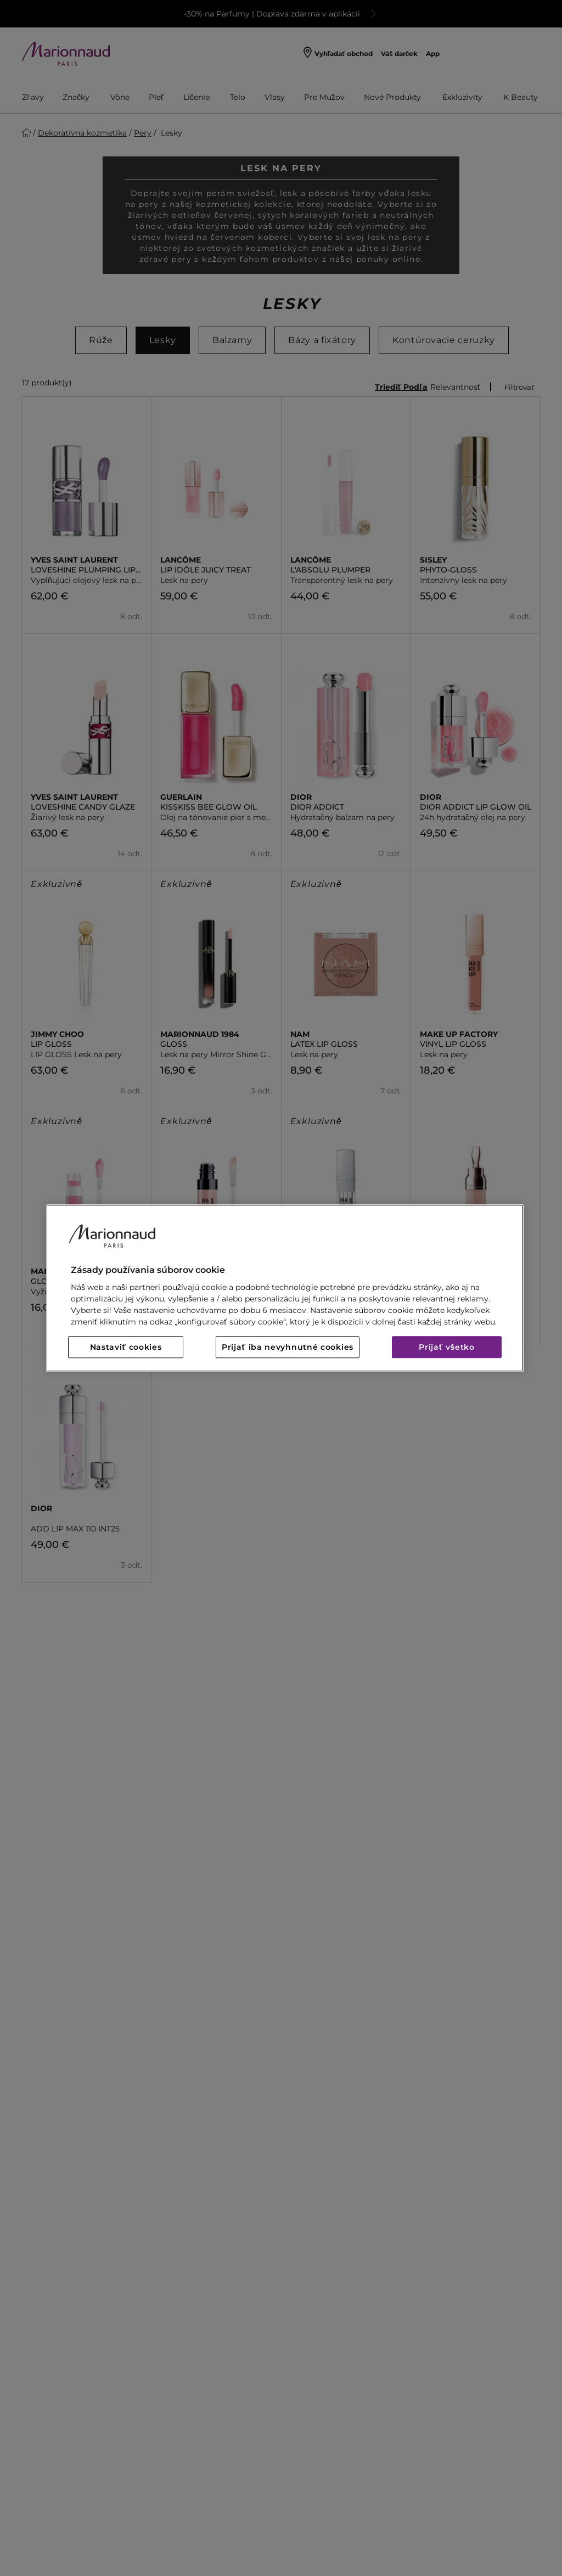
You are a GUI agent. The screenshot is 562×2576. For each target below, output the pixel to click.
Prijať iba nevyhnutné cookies (287, 1347)
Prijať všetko (447, 1347)
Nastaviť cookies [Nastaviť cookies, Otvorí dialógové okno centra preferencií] (126, 1347)
